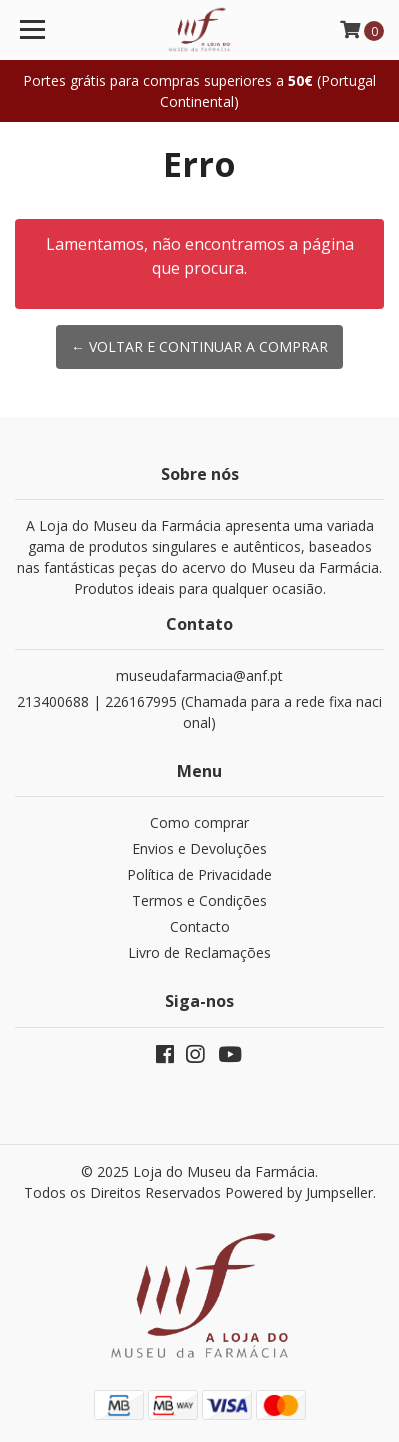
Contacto (200, 926)
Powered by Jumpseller (299, 1192)
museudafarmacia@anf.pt (199, 675)
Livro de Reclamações (199, 952)
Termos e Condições (199, 900)
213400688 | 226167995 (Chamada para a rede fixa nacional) (199, 712)
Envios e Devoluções (199, 848)
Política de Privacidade (199, 874)
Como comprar (199, 822)
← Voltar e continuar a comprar (199, 346)
